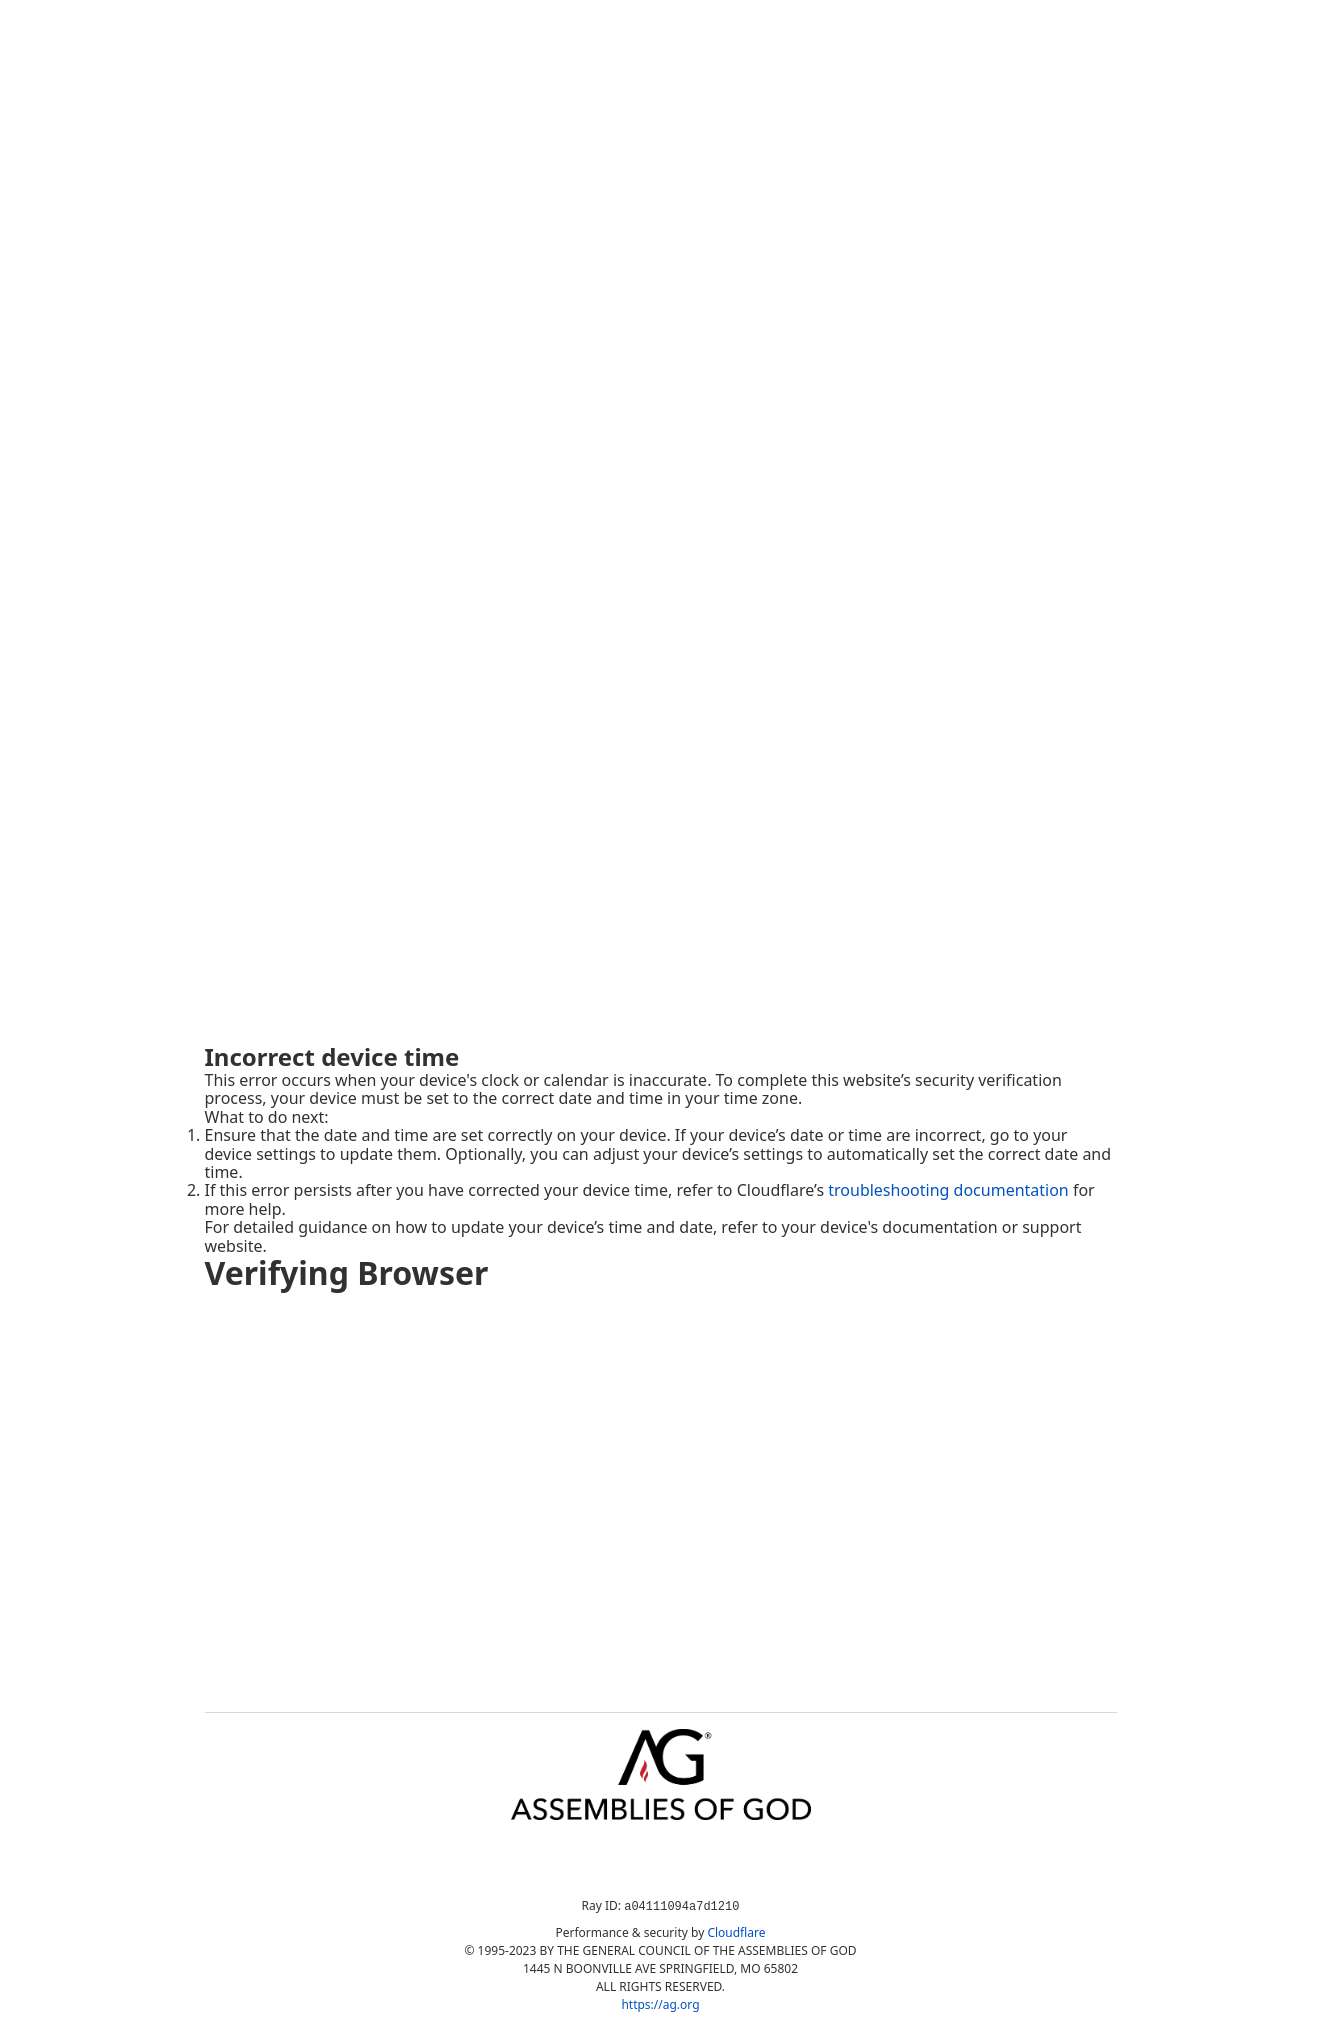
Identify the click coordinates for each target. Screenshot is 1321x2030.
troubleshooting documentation (948, 1190)
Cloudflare (736, 1932)
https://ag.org (660, 2004)
